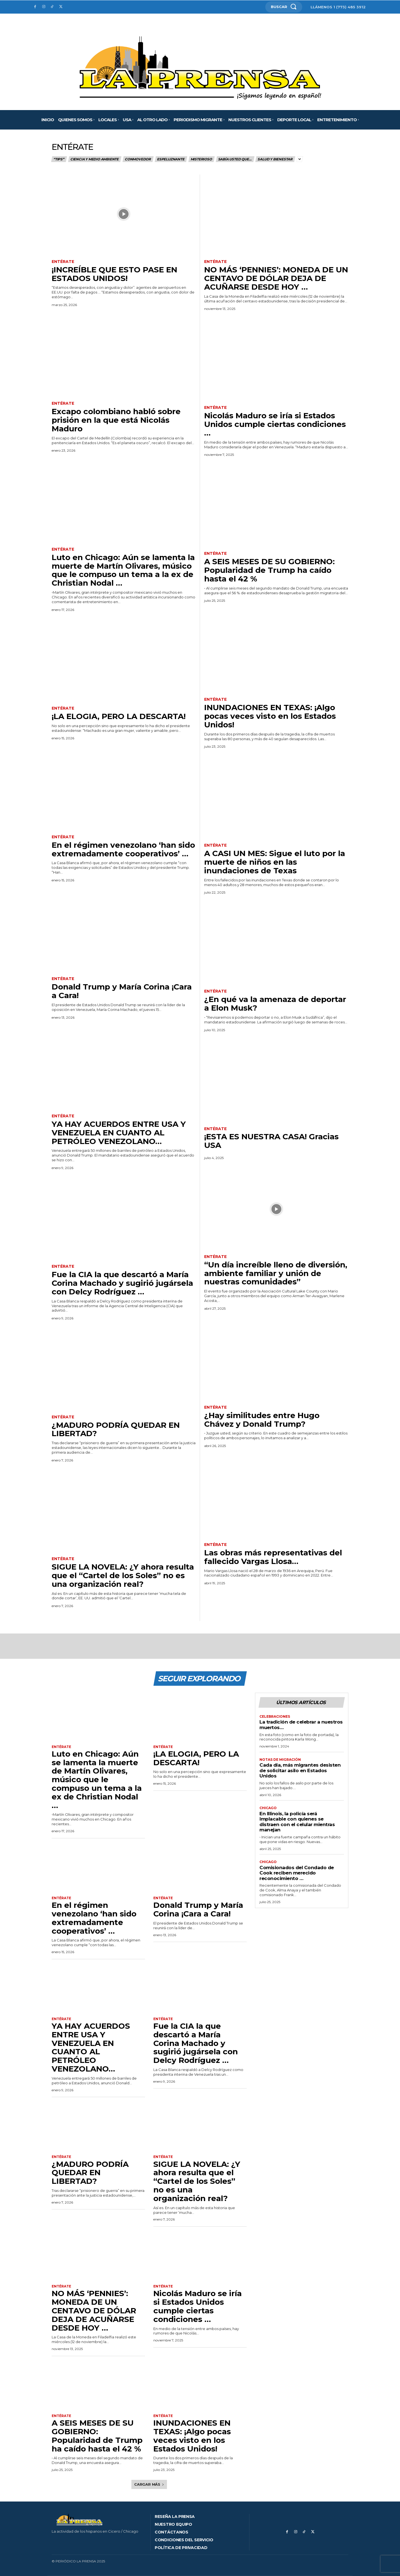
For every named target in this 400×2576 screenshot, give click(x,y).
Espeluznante (171, 159)
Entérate (63, 261)
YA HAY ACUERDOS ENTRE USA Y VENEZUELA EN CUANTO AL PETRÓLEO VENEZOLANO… (119, 1132)
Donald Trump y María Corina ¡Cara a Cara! (122, 991)
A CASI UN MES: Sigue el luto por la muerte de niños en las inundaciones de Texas (274, 862)
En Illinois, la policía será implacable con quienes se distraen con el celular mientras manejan (297, 1822)
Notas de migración (280, 1760)
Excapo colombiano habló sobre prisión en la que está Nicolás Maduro (116, 420)
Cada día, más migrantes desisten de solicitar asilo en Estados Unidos (300, 1770)
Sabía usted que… (235, 159)
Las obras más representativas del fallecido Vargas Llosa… (273, 1557)
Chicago (268, 1808)
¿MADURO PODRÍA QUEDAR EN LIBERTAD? (116, 1429)
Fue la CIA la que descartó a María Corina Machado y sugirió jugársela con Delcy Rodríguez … (122, 1283)
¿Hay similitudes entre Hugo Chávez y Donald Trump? (261, 1420)
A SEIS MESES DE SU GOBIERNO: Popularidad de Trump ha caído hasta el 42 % (269, 570)
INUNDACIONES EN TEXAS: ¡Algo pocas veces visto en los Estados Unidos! (270, 716)
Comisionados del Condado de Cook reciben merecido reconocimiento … (296, 1873)
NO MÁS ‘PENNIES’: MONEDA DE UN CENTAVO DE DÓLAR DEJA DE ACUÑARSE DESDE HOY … (276, 278)
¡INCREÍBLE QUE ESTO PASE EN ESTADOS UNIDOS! (114, 274)
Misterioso (201, 159)
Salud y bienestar (275, 159)
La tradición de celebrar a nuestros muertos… (301, 1724)
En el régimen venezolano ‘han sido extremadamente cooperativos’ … (123, 849)
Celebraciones (274, 1717)
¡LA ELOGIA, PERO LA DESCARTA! (119, 716)
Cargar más (149, 2484)
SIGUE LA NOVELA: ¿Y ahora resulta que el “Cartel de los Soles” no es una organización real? (123, 1575)
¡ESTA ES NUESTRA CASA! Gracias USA (271, 1141)
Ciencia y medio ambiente (95, 159)
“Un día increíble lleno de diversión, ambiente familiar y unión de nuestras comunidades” (275, 1273)
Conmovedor (138, 159)
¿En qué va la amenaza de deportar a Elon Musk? (275, 1003)
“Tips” (59, 159)
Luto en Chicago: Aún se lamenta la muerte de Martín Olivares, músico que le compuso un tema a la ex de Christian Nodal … (123, 570)
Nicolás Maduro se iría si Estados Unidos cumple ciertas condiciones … (275, 424)
